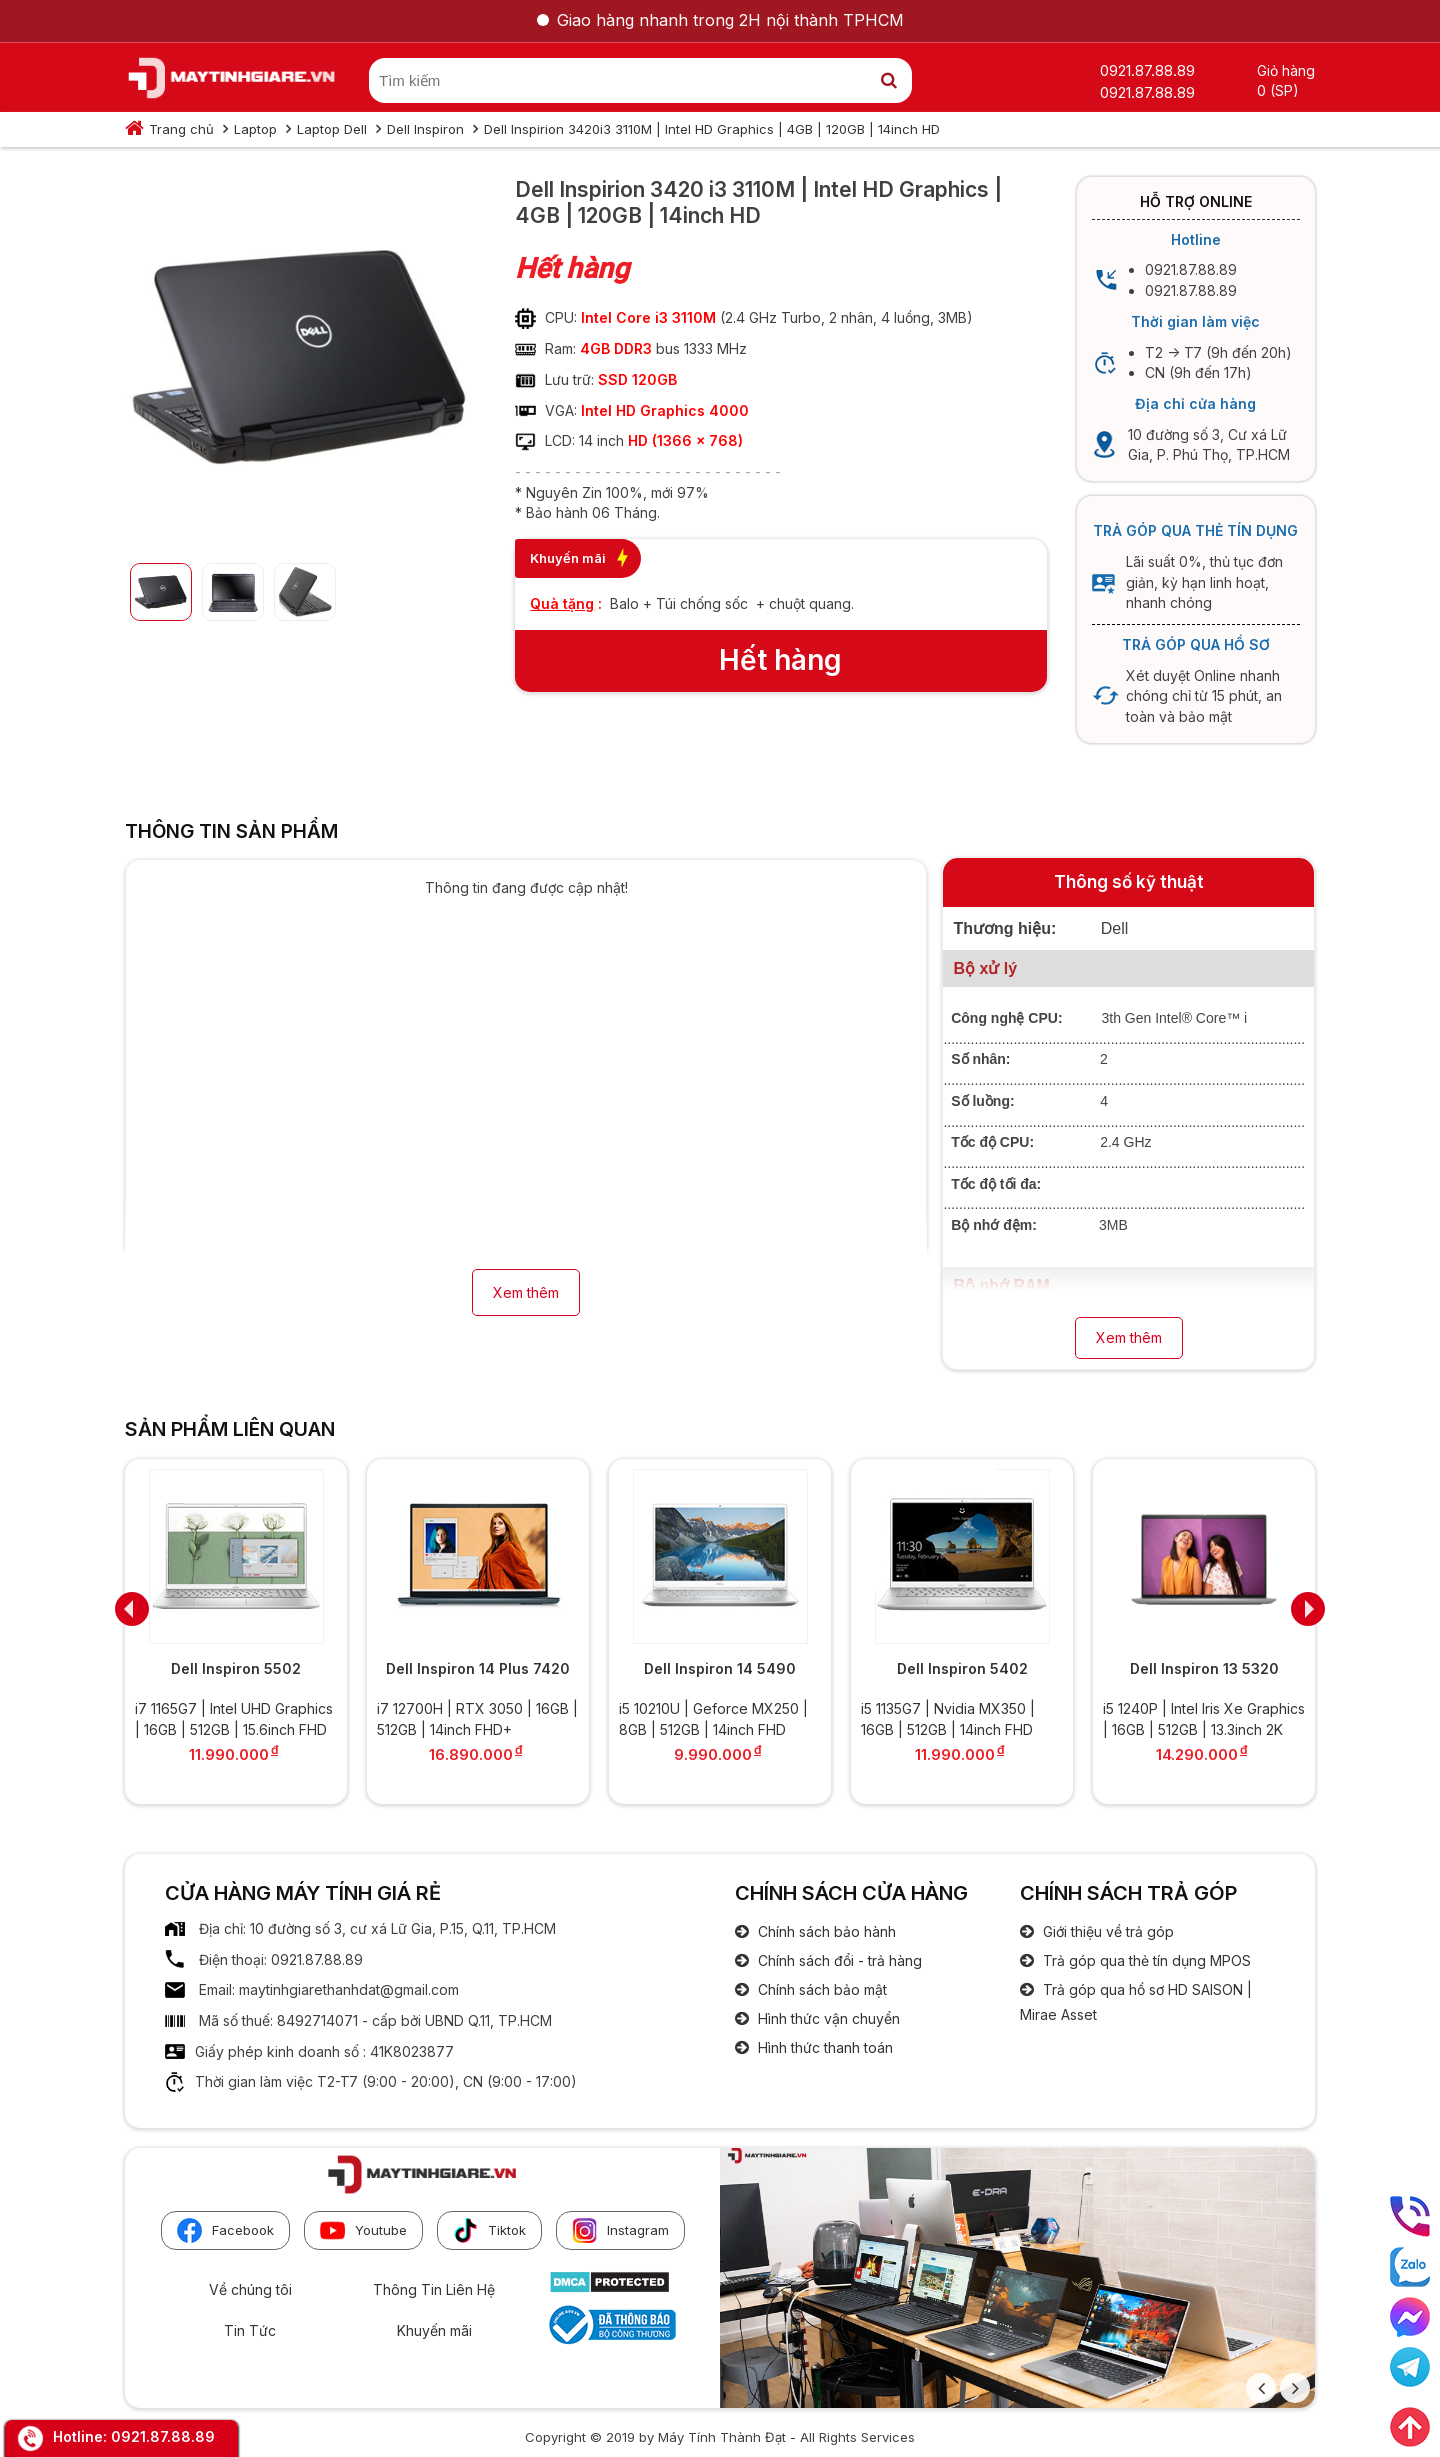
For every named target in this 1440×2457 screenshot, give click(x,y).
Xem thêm (526, 1292)
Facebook (225, 2230)
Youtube (363, 2230)
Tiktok (489, 2230)
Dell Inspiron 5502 (236, 1668)
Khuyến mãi (434, 2330)
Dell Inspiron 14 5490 (720, 1668)
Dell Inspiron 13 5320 (1204, 1668)
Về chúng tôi (250, 2289)
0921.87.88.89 (163, 2436)
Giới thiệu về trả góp (1106, 1931)
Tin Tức (250, 2330)
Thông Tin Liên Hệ (434, 2289)
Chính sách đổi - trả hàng (838, 1960)
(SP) (1284, 90)
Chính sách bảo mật (820, 1989)
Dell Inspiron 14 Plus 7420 (478, 1668)
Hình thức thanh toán (823, 2047)
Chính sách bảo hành (825, 1931)
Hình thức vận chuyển (827, 2018)
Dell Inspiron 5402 (962, 1668)
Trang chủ (181, 129)
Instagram (620, 2230)
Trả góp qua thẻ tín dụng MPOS (1145, 1960)
